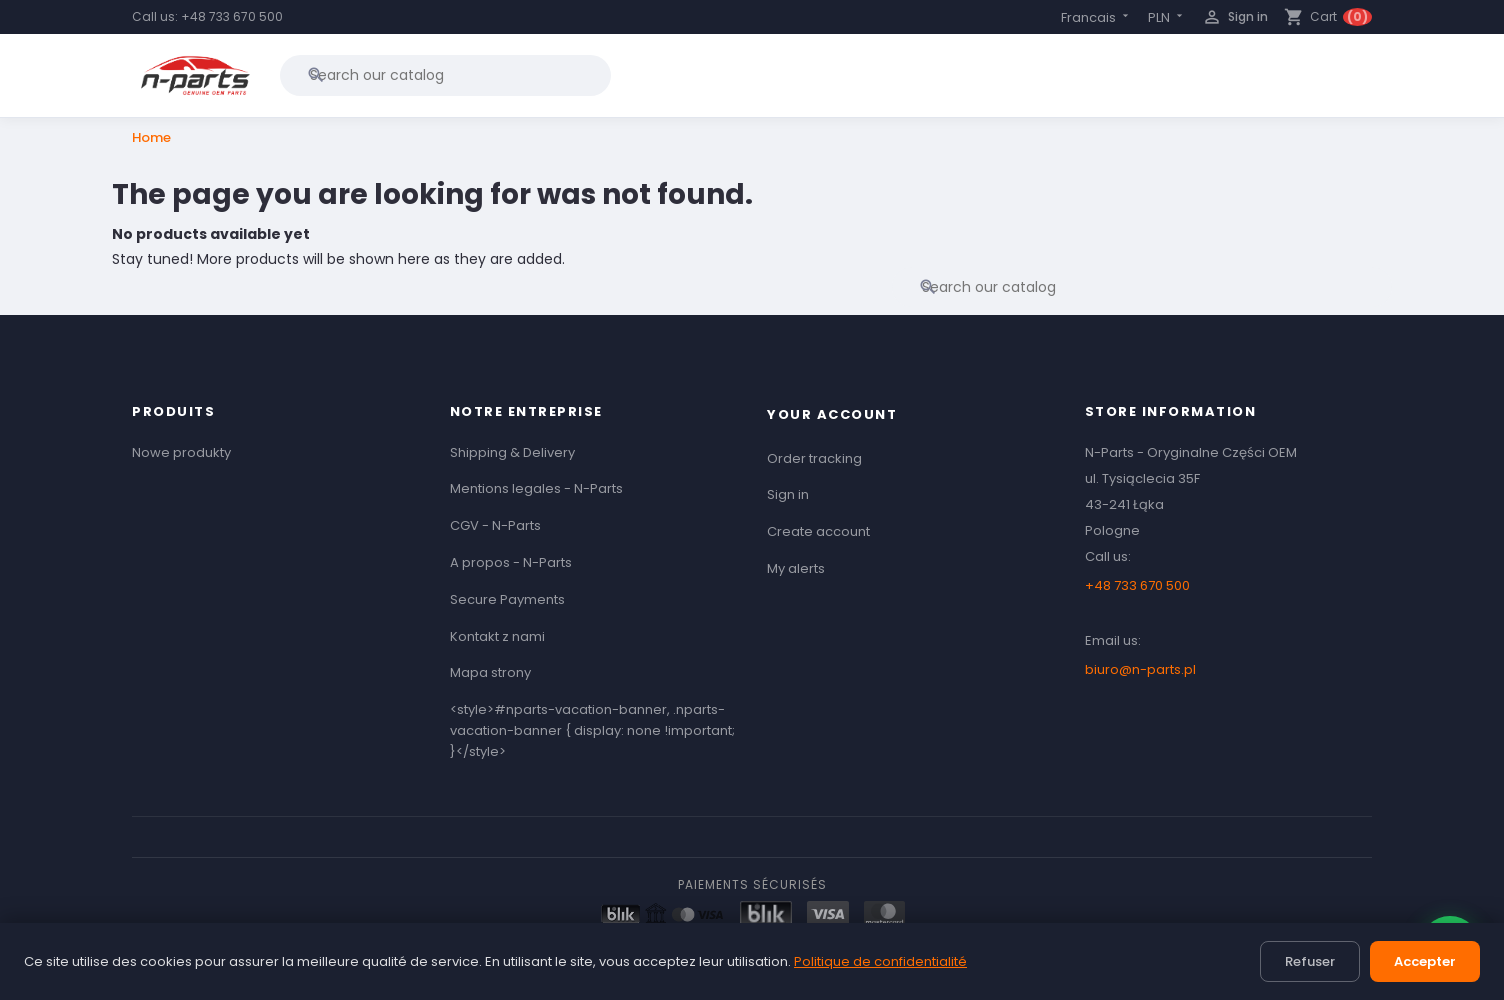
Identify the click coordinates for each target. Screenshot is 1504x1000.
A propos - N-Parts (511, 562)
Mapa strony (490, 672)
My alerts (796, 568)
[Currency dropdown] (1167, 17)
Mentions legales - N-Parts (536, 488)
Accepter (1425, 961)
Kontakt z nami (497, 636)
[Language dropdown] (1096, 17)
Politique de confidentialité (880, 961)
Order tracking (814, 458)
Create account (818, 531)
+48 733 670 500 (232, 16)
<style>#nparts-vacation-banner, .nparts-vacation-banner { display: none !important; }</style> (592, 730)
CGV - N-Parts (495, 525)
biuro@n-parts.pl (1140, 669)
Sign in (788, 494)
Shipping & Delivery (512, 452)
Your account (832, 414)
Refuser (1310, 961)
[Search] (445, 75)
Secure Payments (507, 599)
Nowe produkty (181, 452)
